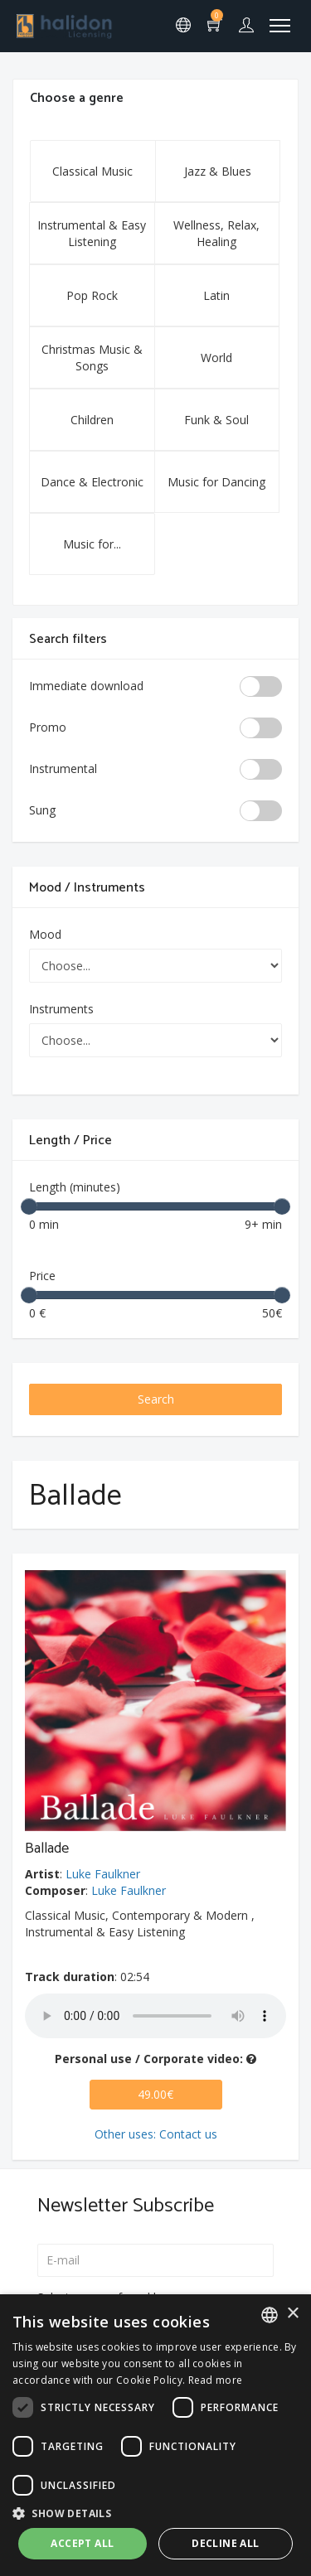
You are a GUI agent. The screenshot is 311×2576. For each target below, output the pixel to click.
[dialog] (155, 2435)
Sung (42, 810)
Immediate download (86, 686)
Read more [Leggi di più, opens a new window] (215, 2380)
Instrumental (63, 768)
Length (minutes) (74, 1187)
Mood (45, 934)
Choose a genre (77, 98)
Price (42, 1275)
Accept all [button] (82, 2543)
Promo (47, 727)
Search (156, 1399)
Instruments (61, 1009)
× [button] (292, 2314)
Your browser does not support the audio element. (155, 2016)
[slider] (29, 1206)
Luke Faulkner (103, 1874)
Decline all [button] (225, 2543)
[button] (155, 2512)
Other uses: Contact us (156, 2134)
